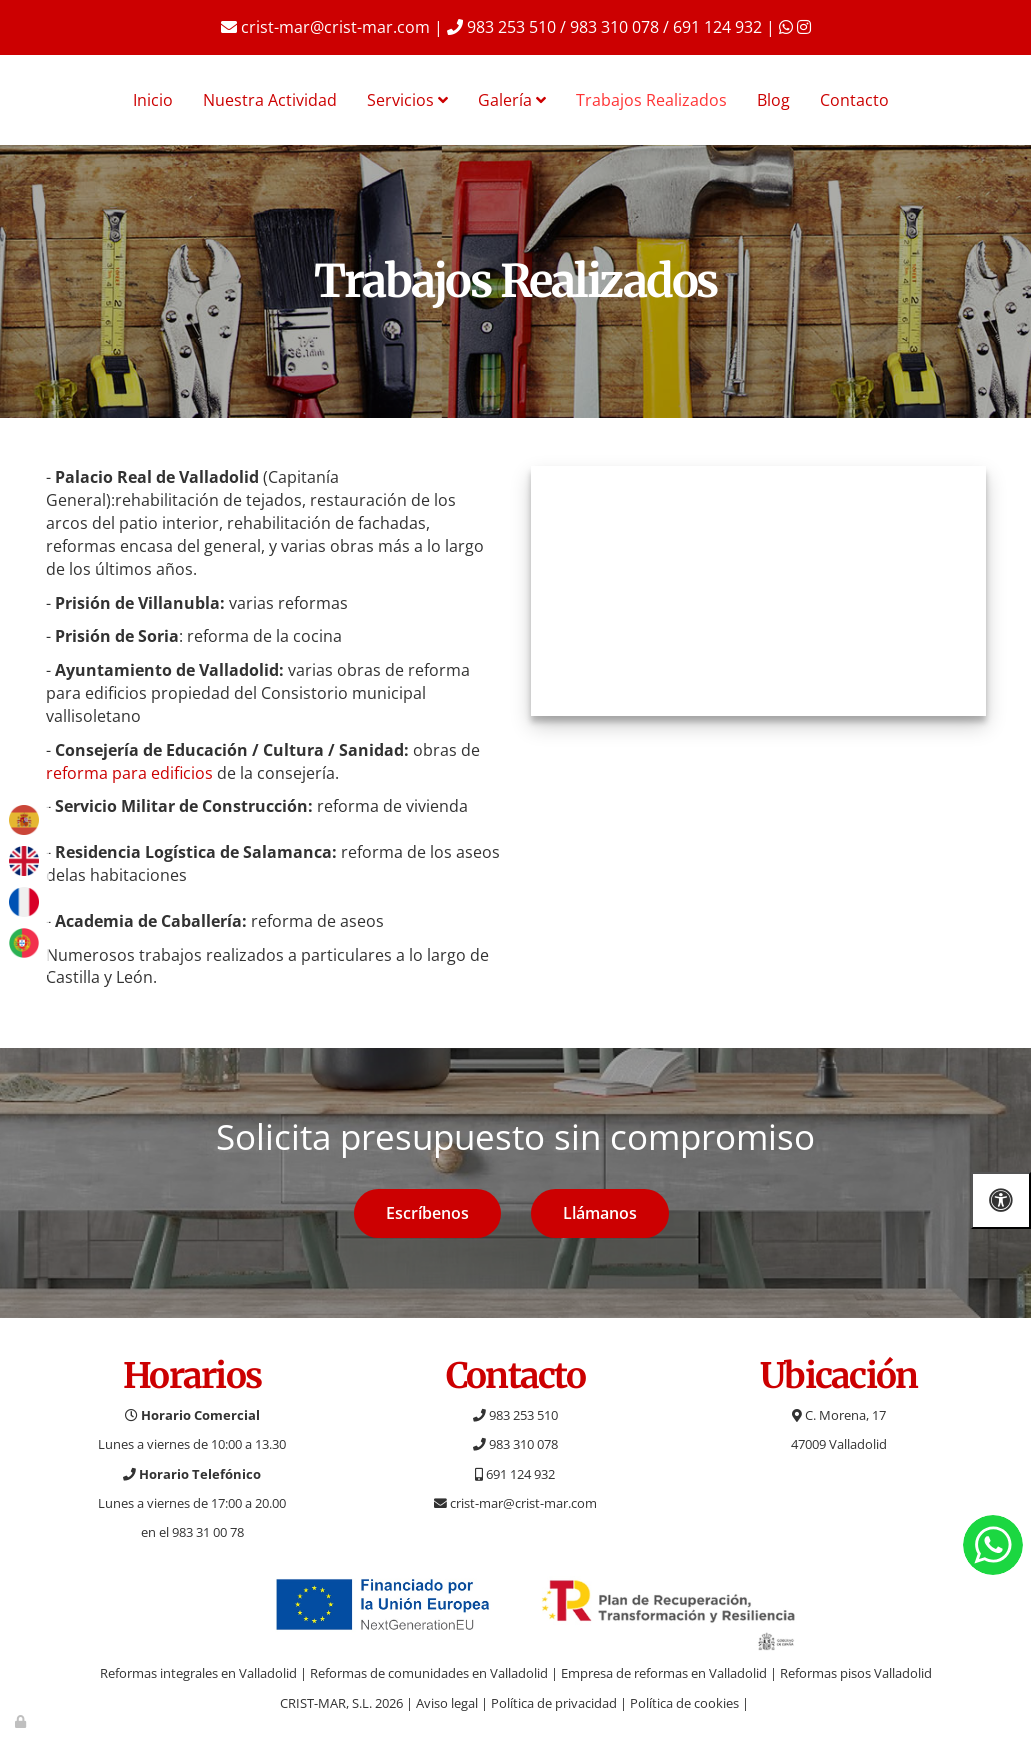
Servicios (407, 100)
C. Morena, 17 (839, 1415)
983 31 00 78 (208, 1532)
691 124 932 (515, 1474)
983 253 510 (515, 1415)
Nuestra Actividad (270, 100)
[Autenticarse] (22, 1721)
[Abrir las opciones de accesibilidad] (1001, 1200)
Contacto (854, 100)
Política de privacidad (554, 1703)
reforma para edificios (129, 773)
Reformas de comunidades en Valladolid (429, 1673)
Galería (512, 100)
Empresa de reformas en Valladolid (664, 1673)
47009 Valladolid (839, 1444)
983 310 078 (515, 1444)
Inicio (153, 100)
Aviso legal (447, 1703)
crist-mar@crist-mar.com (325, 27)
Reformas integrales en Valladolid (198, 1673)
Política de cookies (684, 1703)
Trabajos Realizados (651, 100)
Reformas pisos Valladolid (856, 1673)
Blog (773, 100)
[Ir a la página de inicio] (10, 100)
